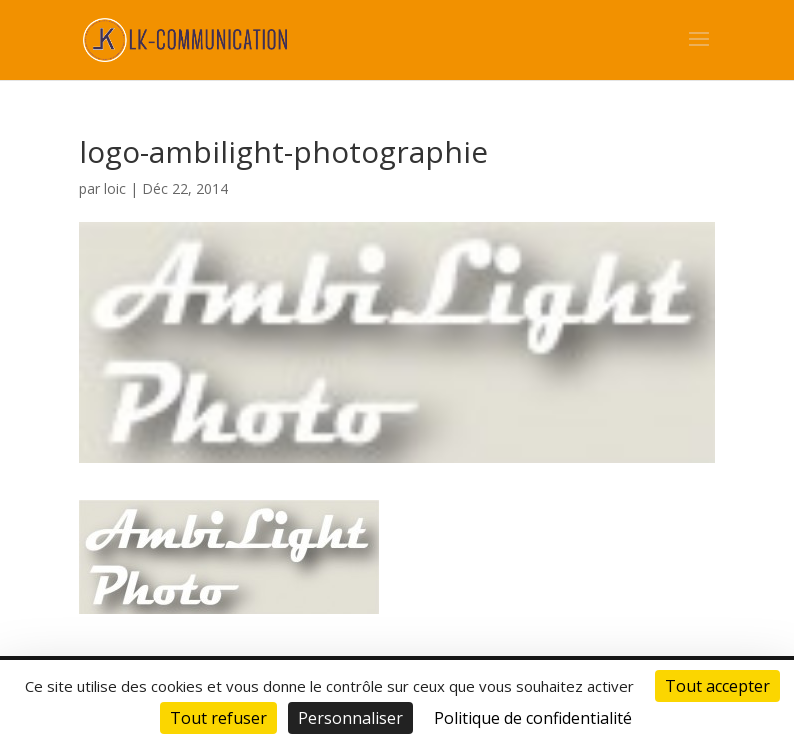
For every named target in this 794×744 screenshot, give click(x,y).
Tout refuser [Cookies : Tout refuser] (218, 718)
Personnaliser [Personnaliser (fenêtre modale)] (350, 718)
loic (115, 188)
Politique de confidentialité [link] (533, 718)
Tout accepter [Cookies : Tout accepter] (717, 686)
